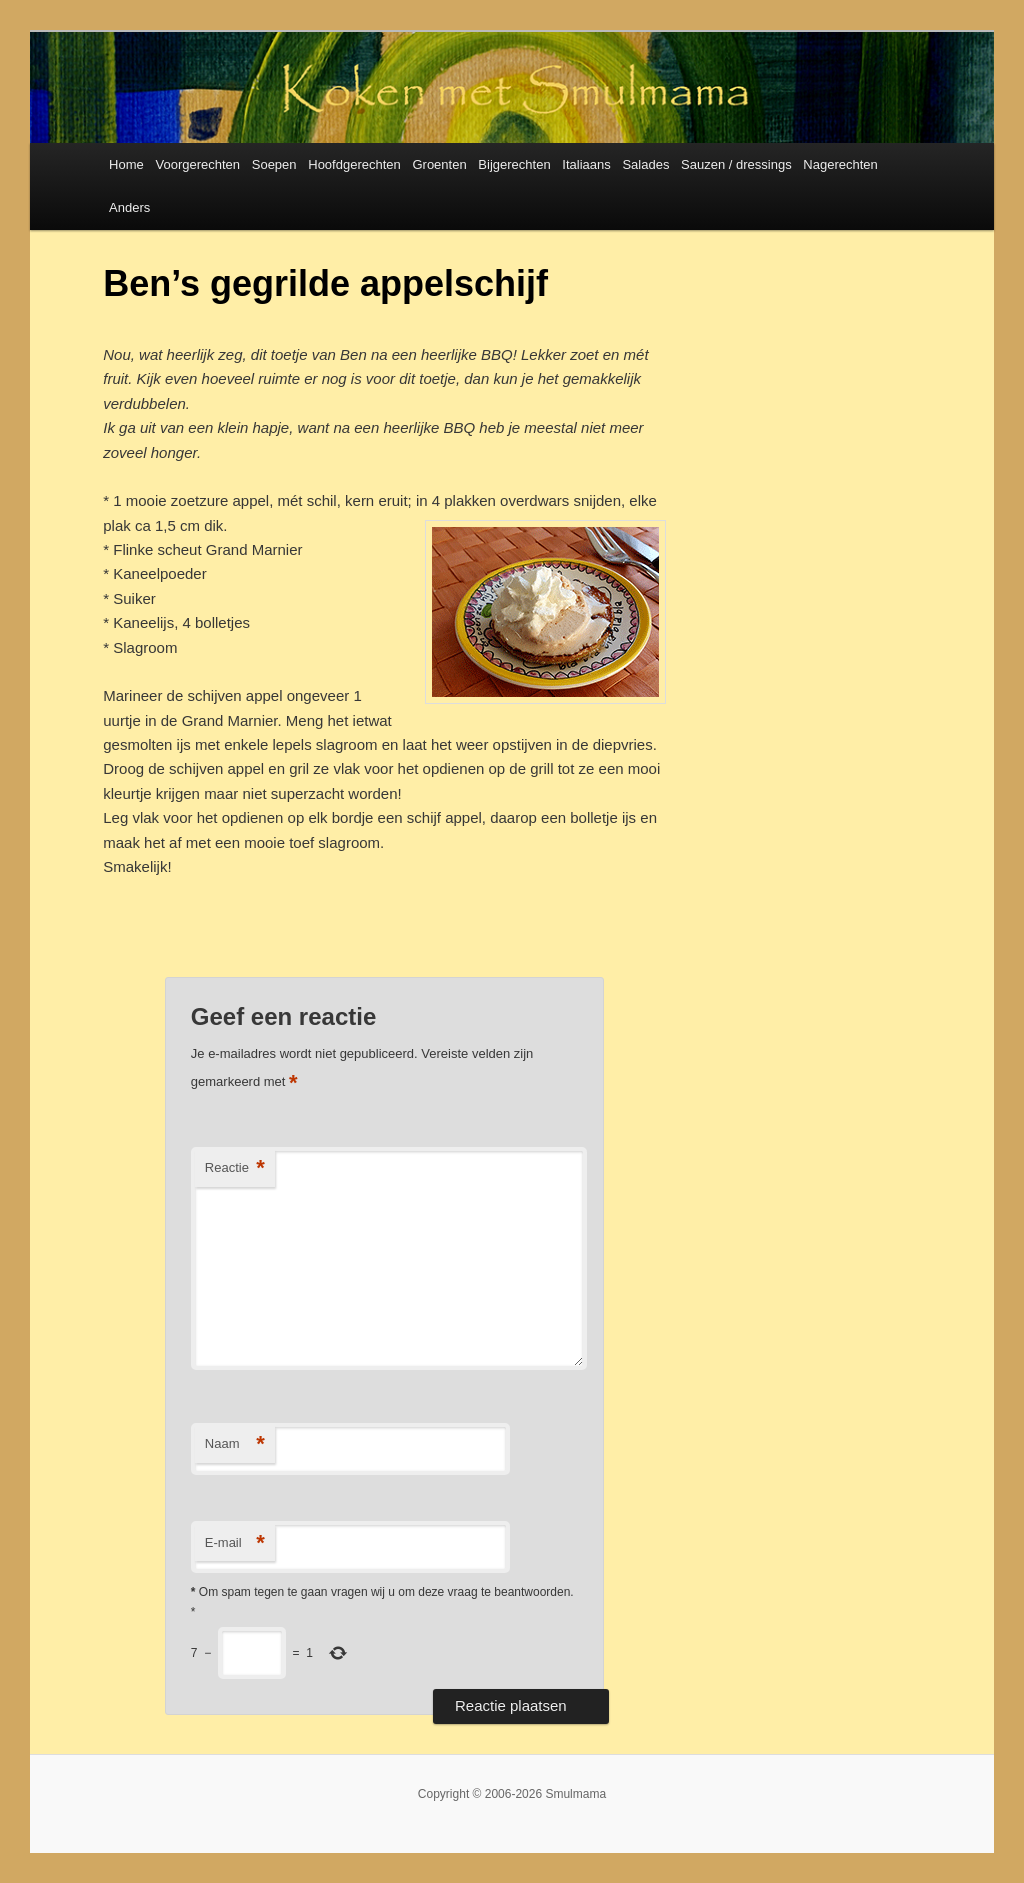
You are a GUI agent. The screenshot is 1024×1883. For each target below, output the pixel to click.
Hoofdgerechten (354, 164)
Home (126, 164)
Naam (235, 1444)
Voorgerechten (197, 164)
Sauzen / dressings (736, 164)
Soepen (274, 164)
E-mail (235, 1543)
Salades (645, 164)
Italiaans (586, 164)
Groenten (439, 164)
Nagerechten (840, 164)
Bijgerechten (514, 164)
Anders (129, 207)
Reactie (235, 1168)
